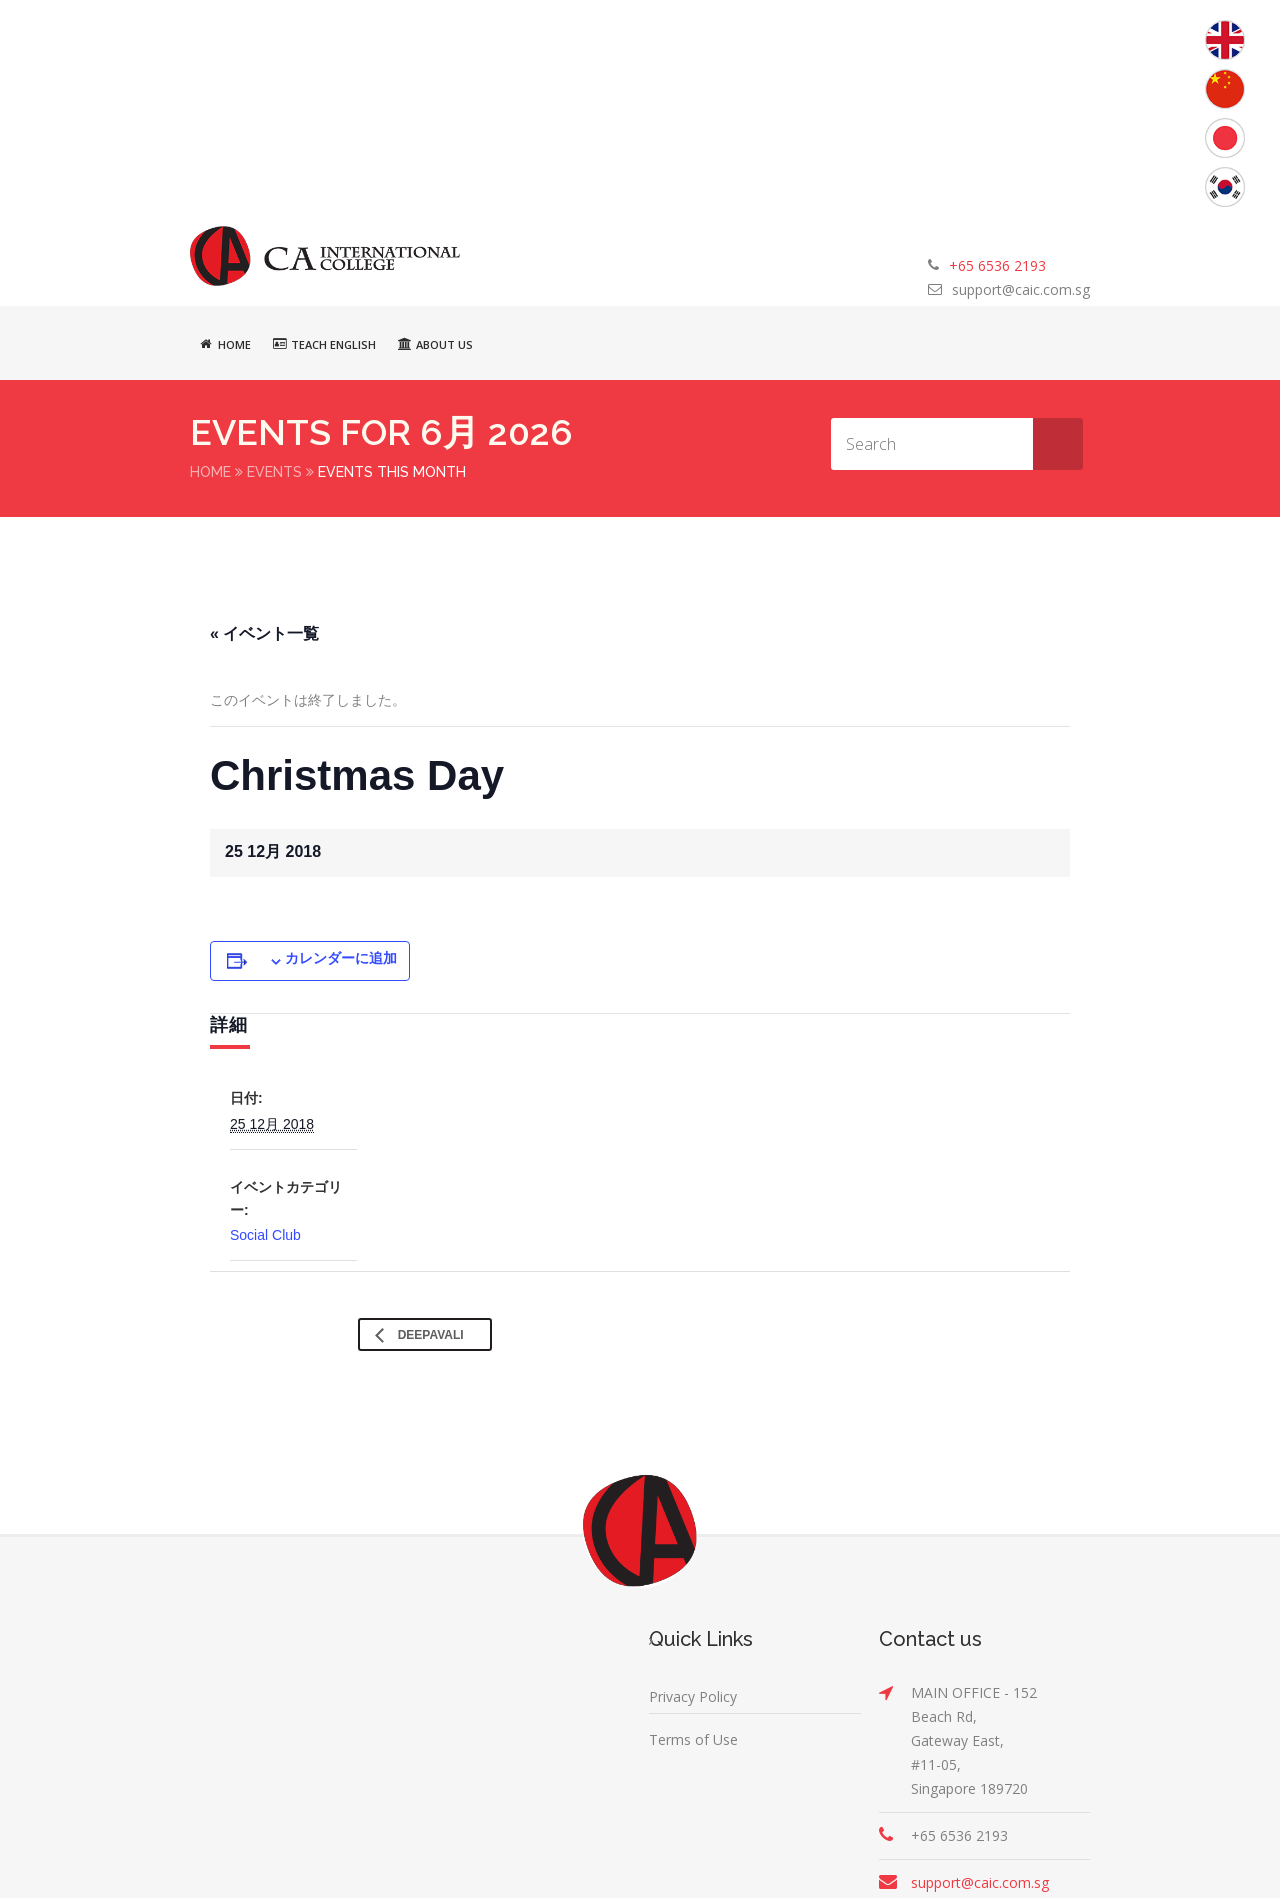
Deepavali (428, 1334)
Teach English (324, 344)
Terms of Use (693, 1738)
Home (225, 344)
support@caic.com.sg (1021, 289)
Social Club (265, 1234)
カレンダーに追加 (341, 957)
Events (274, 472)
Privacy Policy (693, 1695)
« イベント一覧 (264, 632)
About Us (435, 344)
